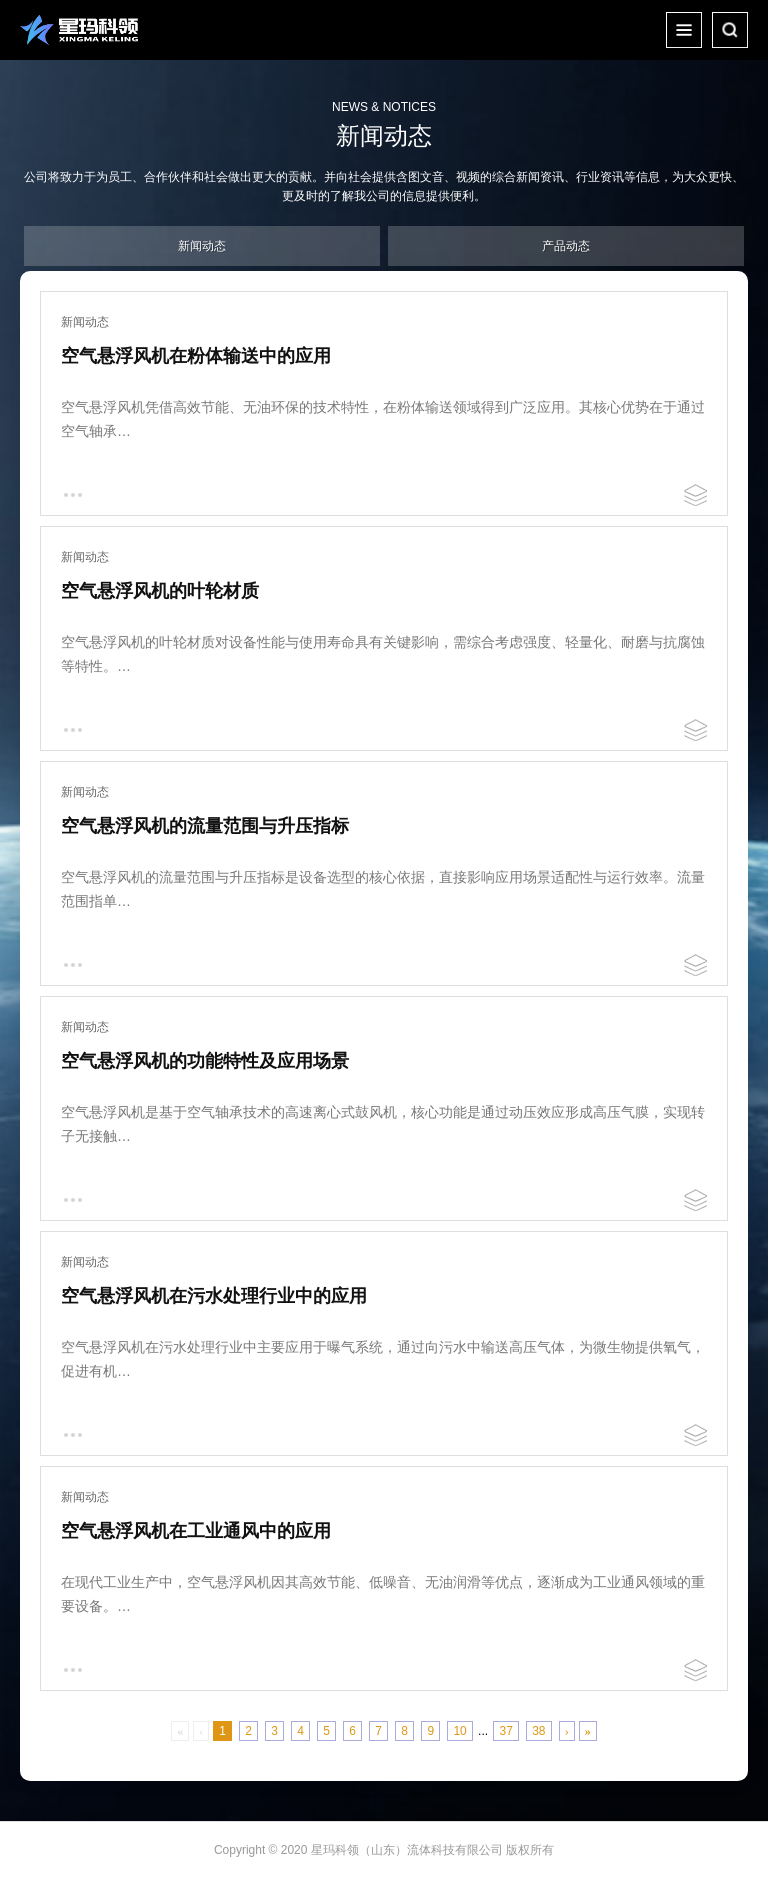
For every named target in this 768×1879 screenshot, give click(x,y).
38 (538, 1731)
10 (459, 1731)
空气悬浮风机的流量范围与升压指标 (205, 826)
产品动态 (566, 246)
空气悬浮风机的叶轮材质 (160, 591)
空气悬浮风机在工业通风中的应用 (196, 1531)
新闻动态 (202, 246)
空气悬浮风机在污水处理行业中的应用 (214, 1296)
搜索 (730, 30)
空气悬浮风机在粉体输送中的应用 (196, 356)
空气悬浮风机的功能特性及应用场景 (205, 1061)
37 (505, 1731)
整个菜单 (684, 30)
